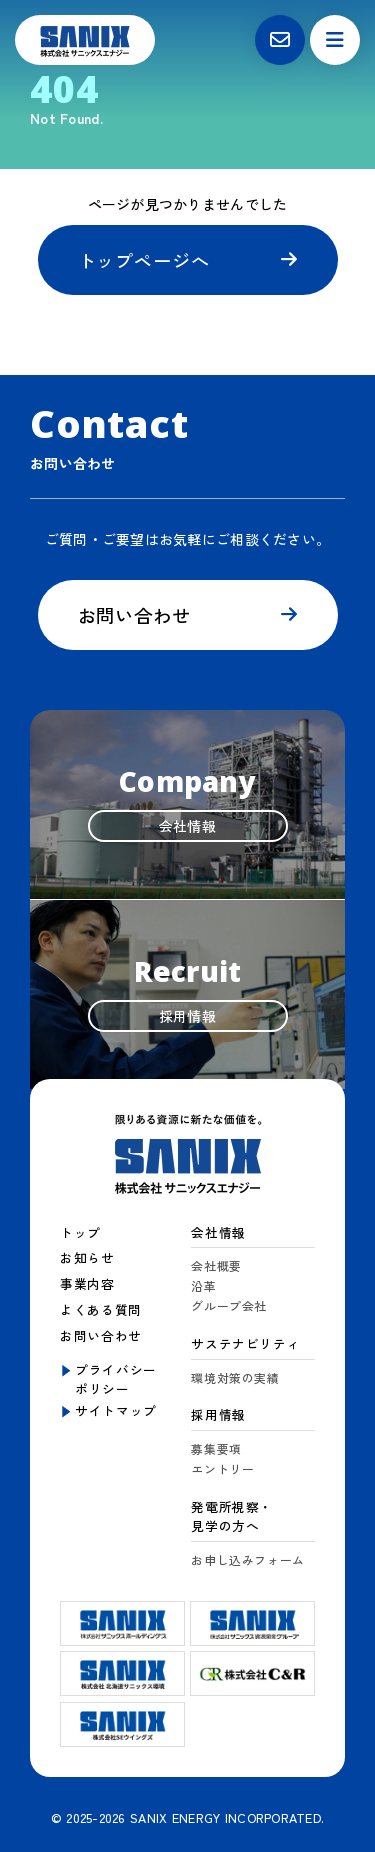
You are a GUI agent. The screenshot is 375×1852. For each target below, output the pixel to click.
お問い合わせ (134, 615)
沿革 (203, 1285)
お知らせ (87, 1257)
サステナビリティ (245, 1343)
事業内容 (87, 1283)
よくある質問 (101, 1309)
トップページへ (144, 260)
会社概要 (216, 1265)
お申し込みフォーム (248, 1559)
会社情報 (218, 1232)
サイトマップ (116, 1410)
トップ (80, 1232)
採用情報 (218, 1414)
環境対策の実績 (235, 1377)
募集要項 (216, 1448)
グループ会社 (229, 1305)
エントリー (222, 1468)
